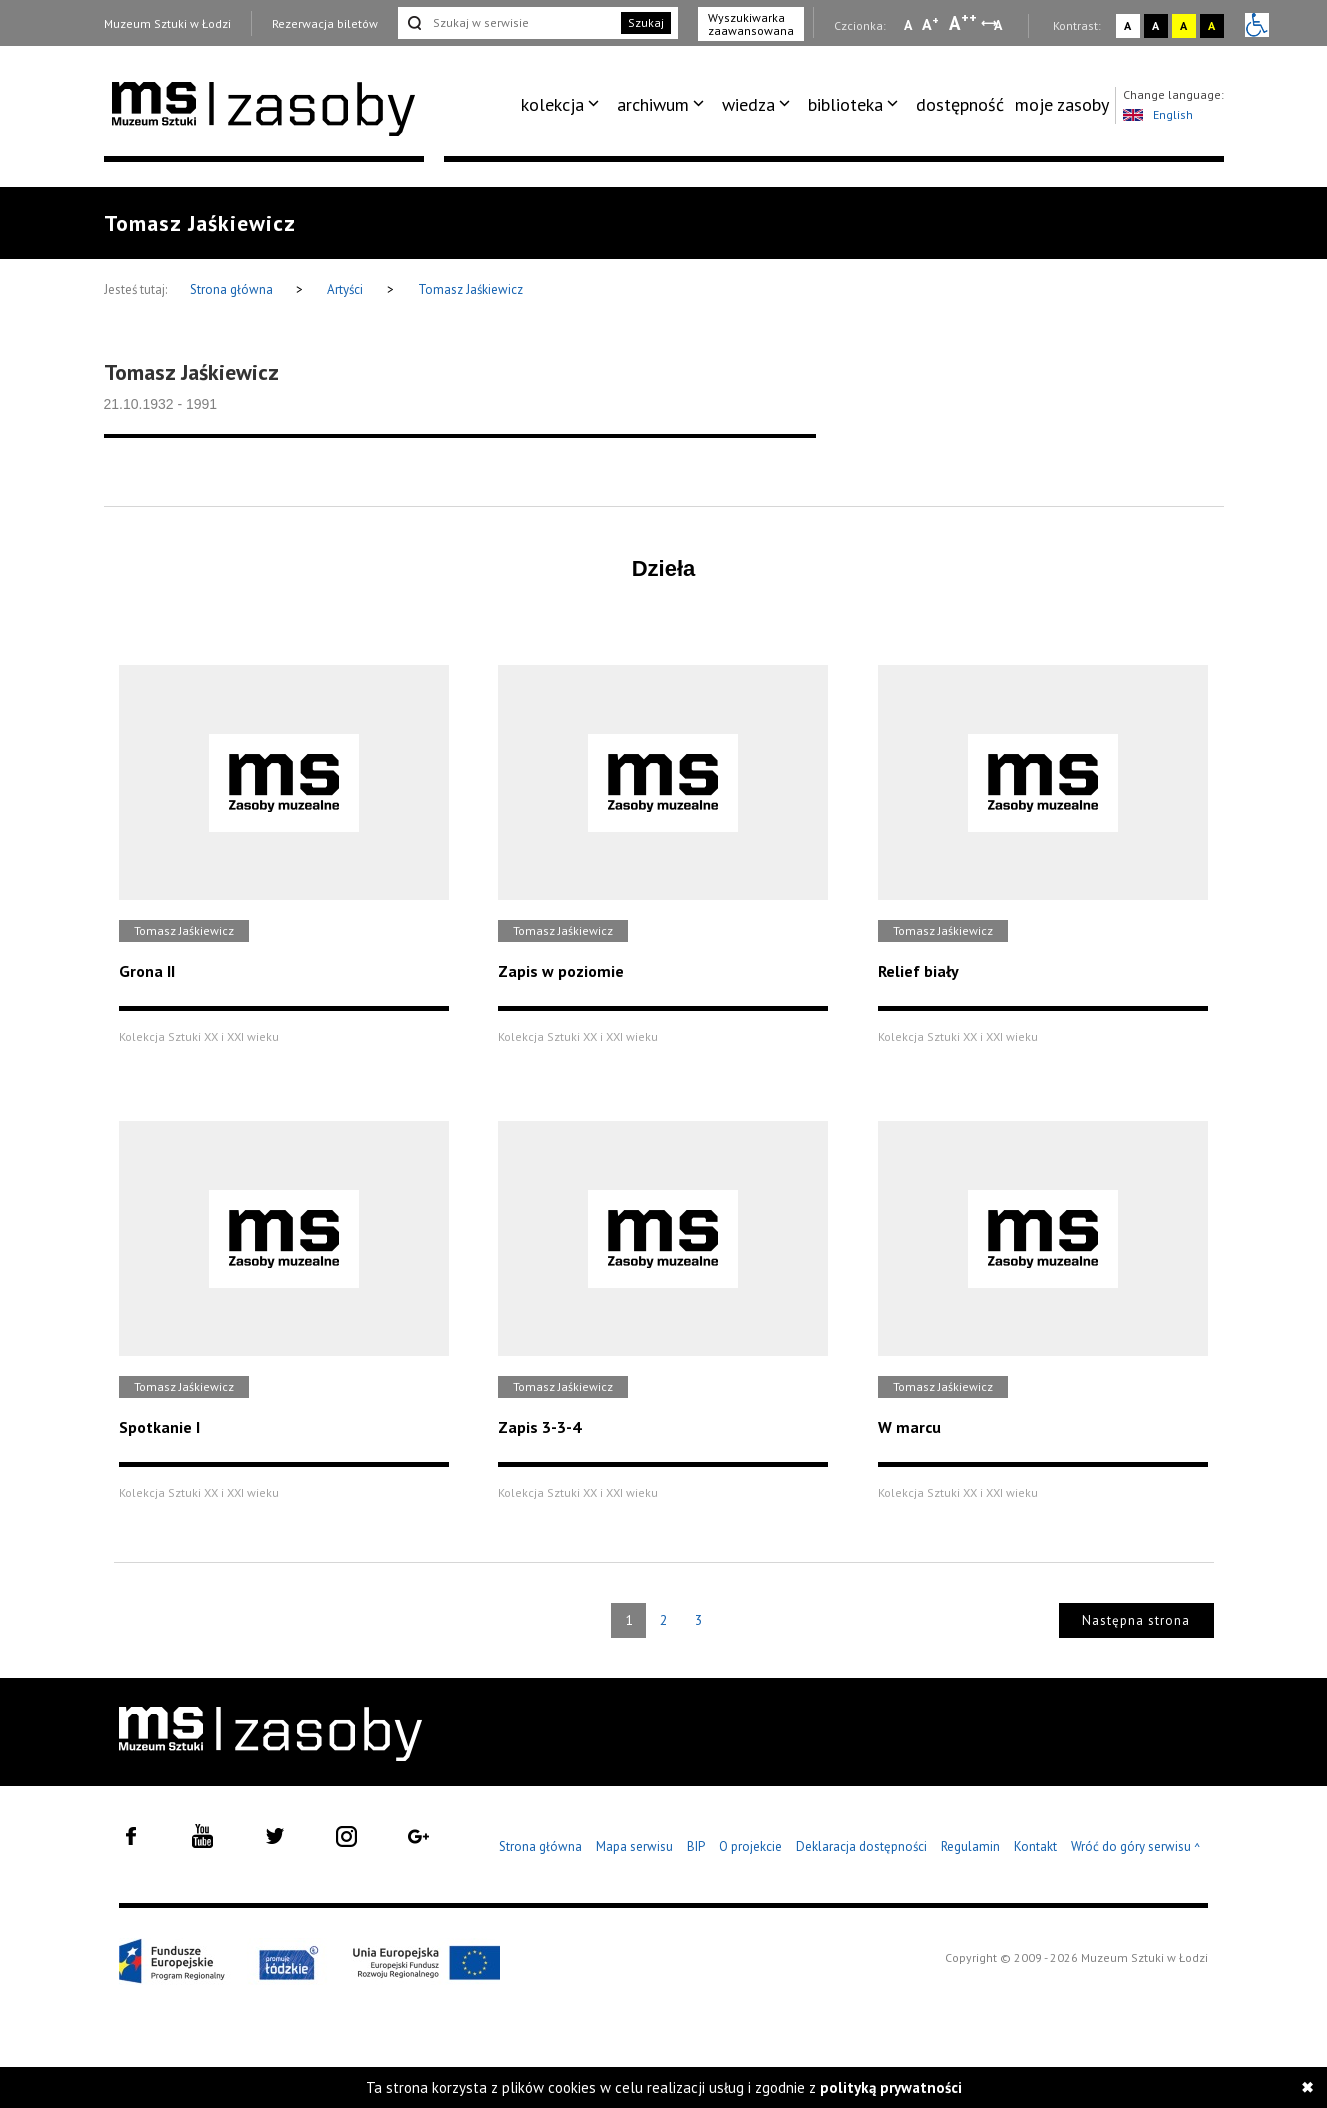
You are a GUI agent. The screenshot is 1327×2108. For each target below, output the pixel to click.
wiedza (748, 104)
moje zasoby (1062, 104)
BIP (696, 1846)
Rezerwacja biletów (325, 23)
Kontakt (1035, 1846)
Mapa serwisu (634, 1846)
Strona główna (233, 289)
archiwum (653, 104)
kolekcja (552, 104)
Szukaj (646, 22)
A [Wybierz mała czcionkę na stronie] (908, 25)
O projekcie (750, 1846)
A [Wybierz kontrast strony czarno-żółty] (1211, 25)
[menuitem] (563, 105)
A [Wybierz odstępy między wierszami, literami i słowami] (999, 25)
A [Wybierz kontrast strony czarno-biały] (1155, 25)
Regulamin (970, 1846)
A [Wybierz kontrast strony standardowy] (1127, 25)
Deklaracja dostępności (861, 1846)
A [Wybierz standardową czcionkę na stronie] (930, 24)
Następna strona (1136, 1620)
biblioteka (845, 104)
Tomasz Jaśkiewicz (470, 289)
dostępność (960, 104)
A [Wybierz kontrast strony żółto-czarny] (1183, 25)
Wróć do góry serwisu (1136, 1847)
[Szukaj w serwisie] (508, 23)
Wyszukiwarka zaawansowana (751, 24)
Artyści (345, 289)
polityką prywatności (891, 2087)
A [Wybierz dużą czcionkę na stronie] (963, 23)
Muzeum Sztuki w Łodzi (167, 23)
